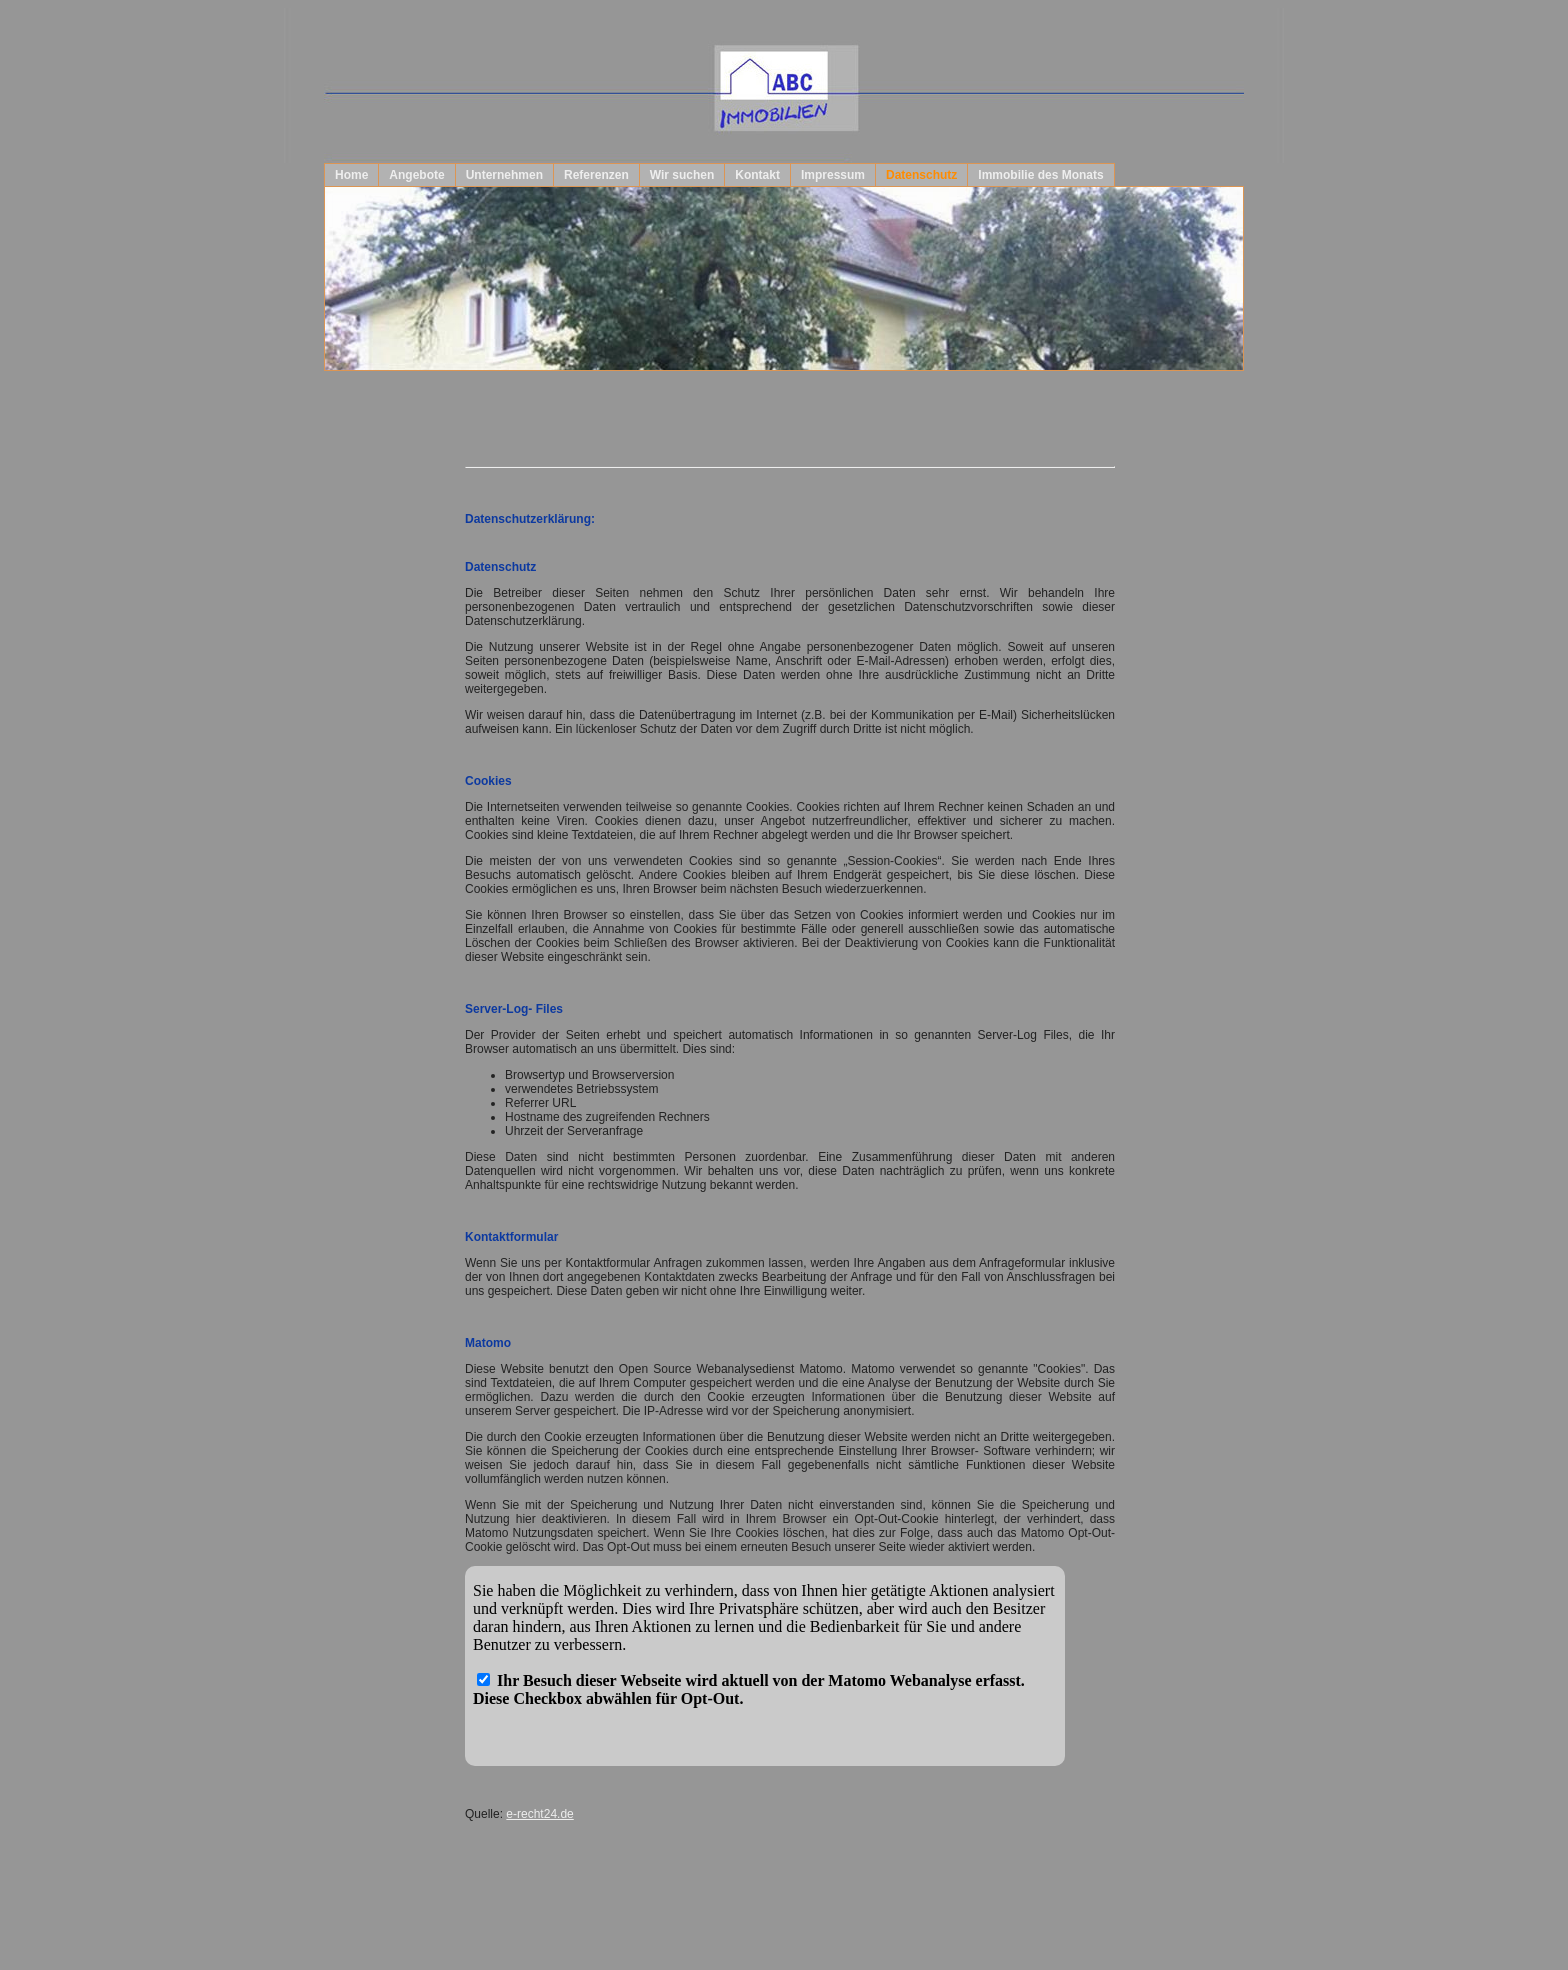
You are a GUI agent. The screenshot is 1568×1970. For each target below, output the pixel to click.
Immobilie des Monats (1040, 175)
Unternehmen (504, 175)
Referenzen (596, 175)
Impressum (833, 175)
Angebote (416, 175)
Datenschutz (921, 175)
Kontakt (757, 175)
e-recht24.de (539, 1814)
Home (351, 175)
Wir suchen (682, 175)
